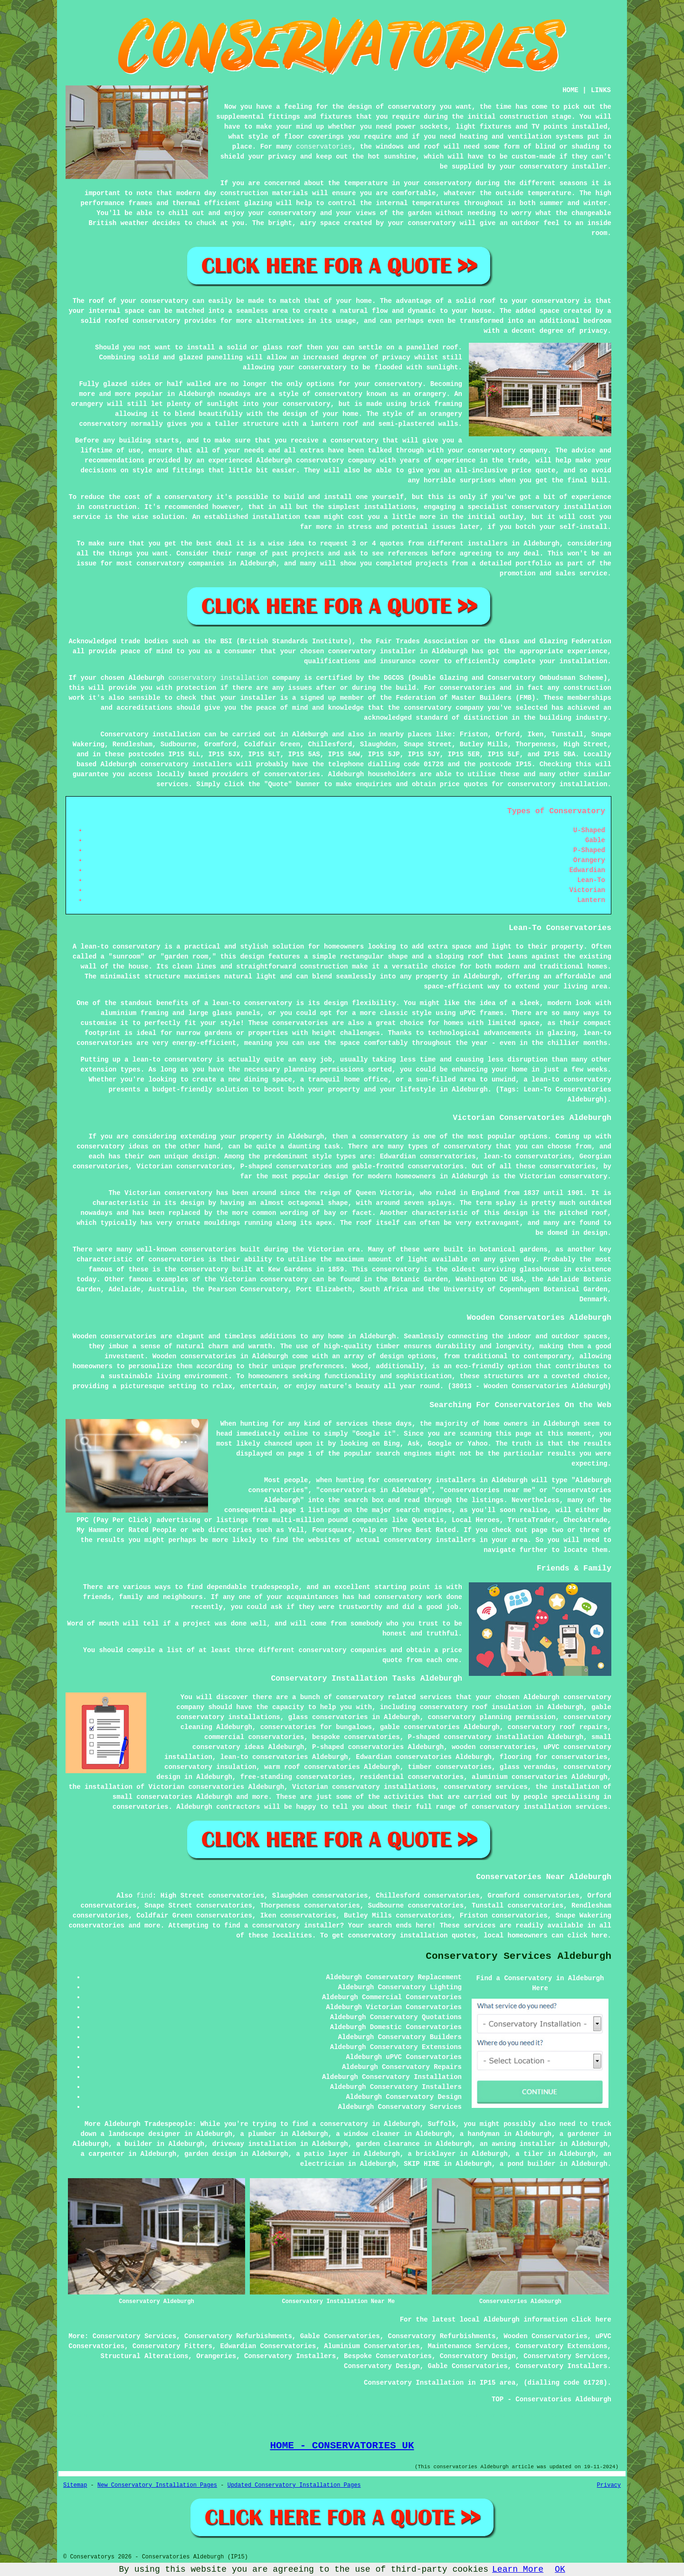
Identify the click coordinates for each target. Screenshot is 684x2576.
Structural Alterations (145, 2356)
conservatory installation (218, 678)
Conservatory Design (478, 2356)
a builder (134, 2144)
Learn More (517, 2569)
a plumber (258, 2134)
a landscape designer (140, 2134)
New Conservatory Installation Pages (157, 2485)
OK (560, 2569)
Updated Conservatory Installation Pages (294, 2485)
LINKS (601, 90)
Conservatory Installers (290, 2356)
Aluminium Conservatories (372, 2346)
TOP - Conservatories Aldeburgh (551, 2399)
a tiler (529, 2154)
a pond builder (528, 2164)
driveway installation (254, 2144)
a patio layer (322, 2154)
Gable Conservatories (340, 2336)
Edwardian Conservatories (268, 2346)
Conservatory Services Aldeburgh (518, 1956)
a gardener (579, 2134)
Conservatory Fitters (172, 2346)
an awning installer (518, 2144)
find (144, 1895)
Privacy (609, 2485)
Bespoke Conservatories (388, 2356)
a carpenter (102, 2154)
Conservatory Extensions (561, 2346)
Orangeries (216, 2356)
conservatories (324, 146)
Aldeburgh (310, 734)
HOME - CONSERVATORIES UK (342, 2445)
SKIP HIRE (422, 2164)
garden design (210, 2154)
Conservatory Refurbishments (238, 2336)
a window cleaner (367, 2134)
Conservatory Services (134, 2336)
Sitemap (75, 2485)
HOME (570, 90)
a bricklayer (432, 2154)
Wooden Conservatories (545, 2336)
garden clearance (387, 2144)
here (599, 1935)
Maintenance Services (468, 2346)
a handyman (480, 2134)
